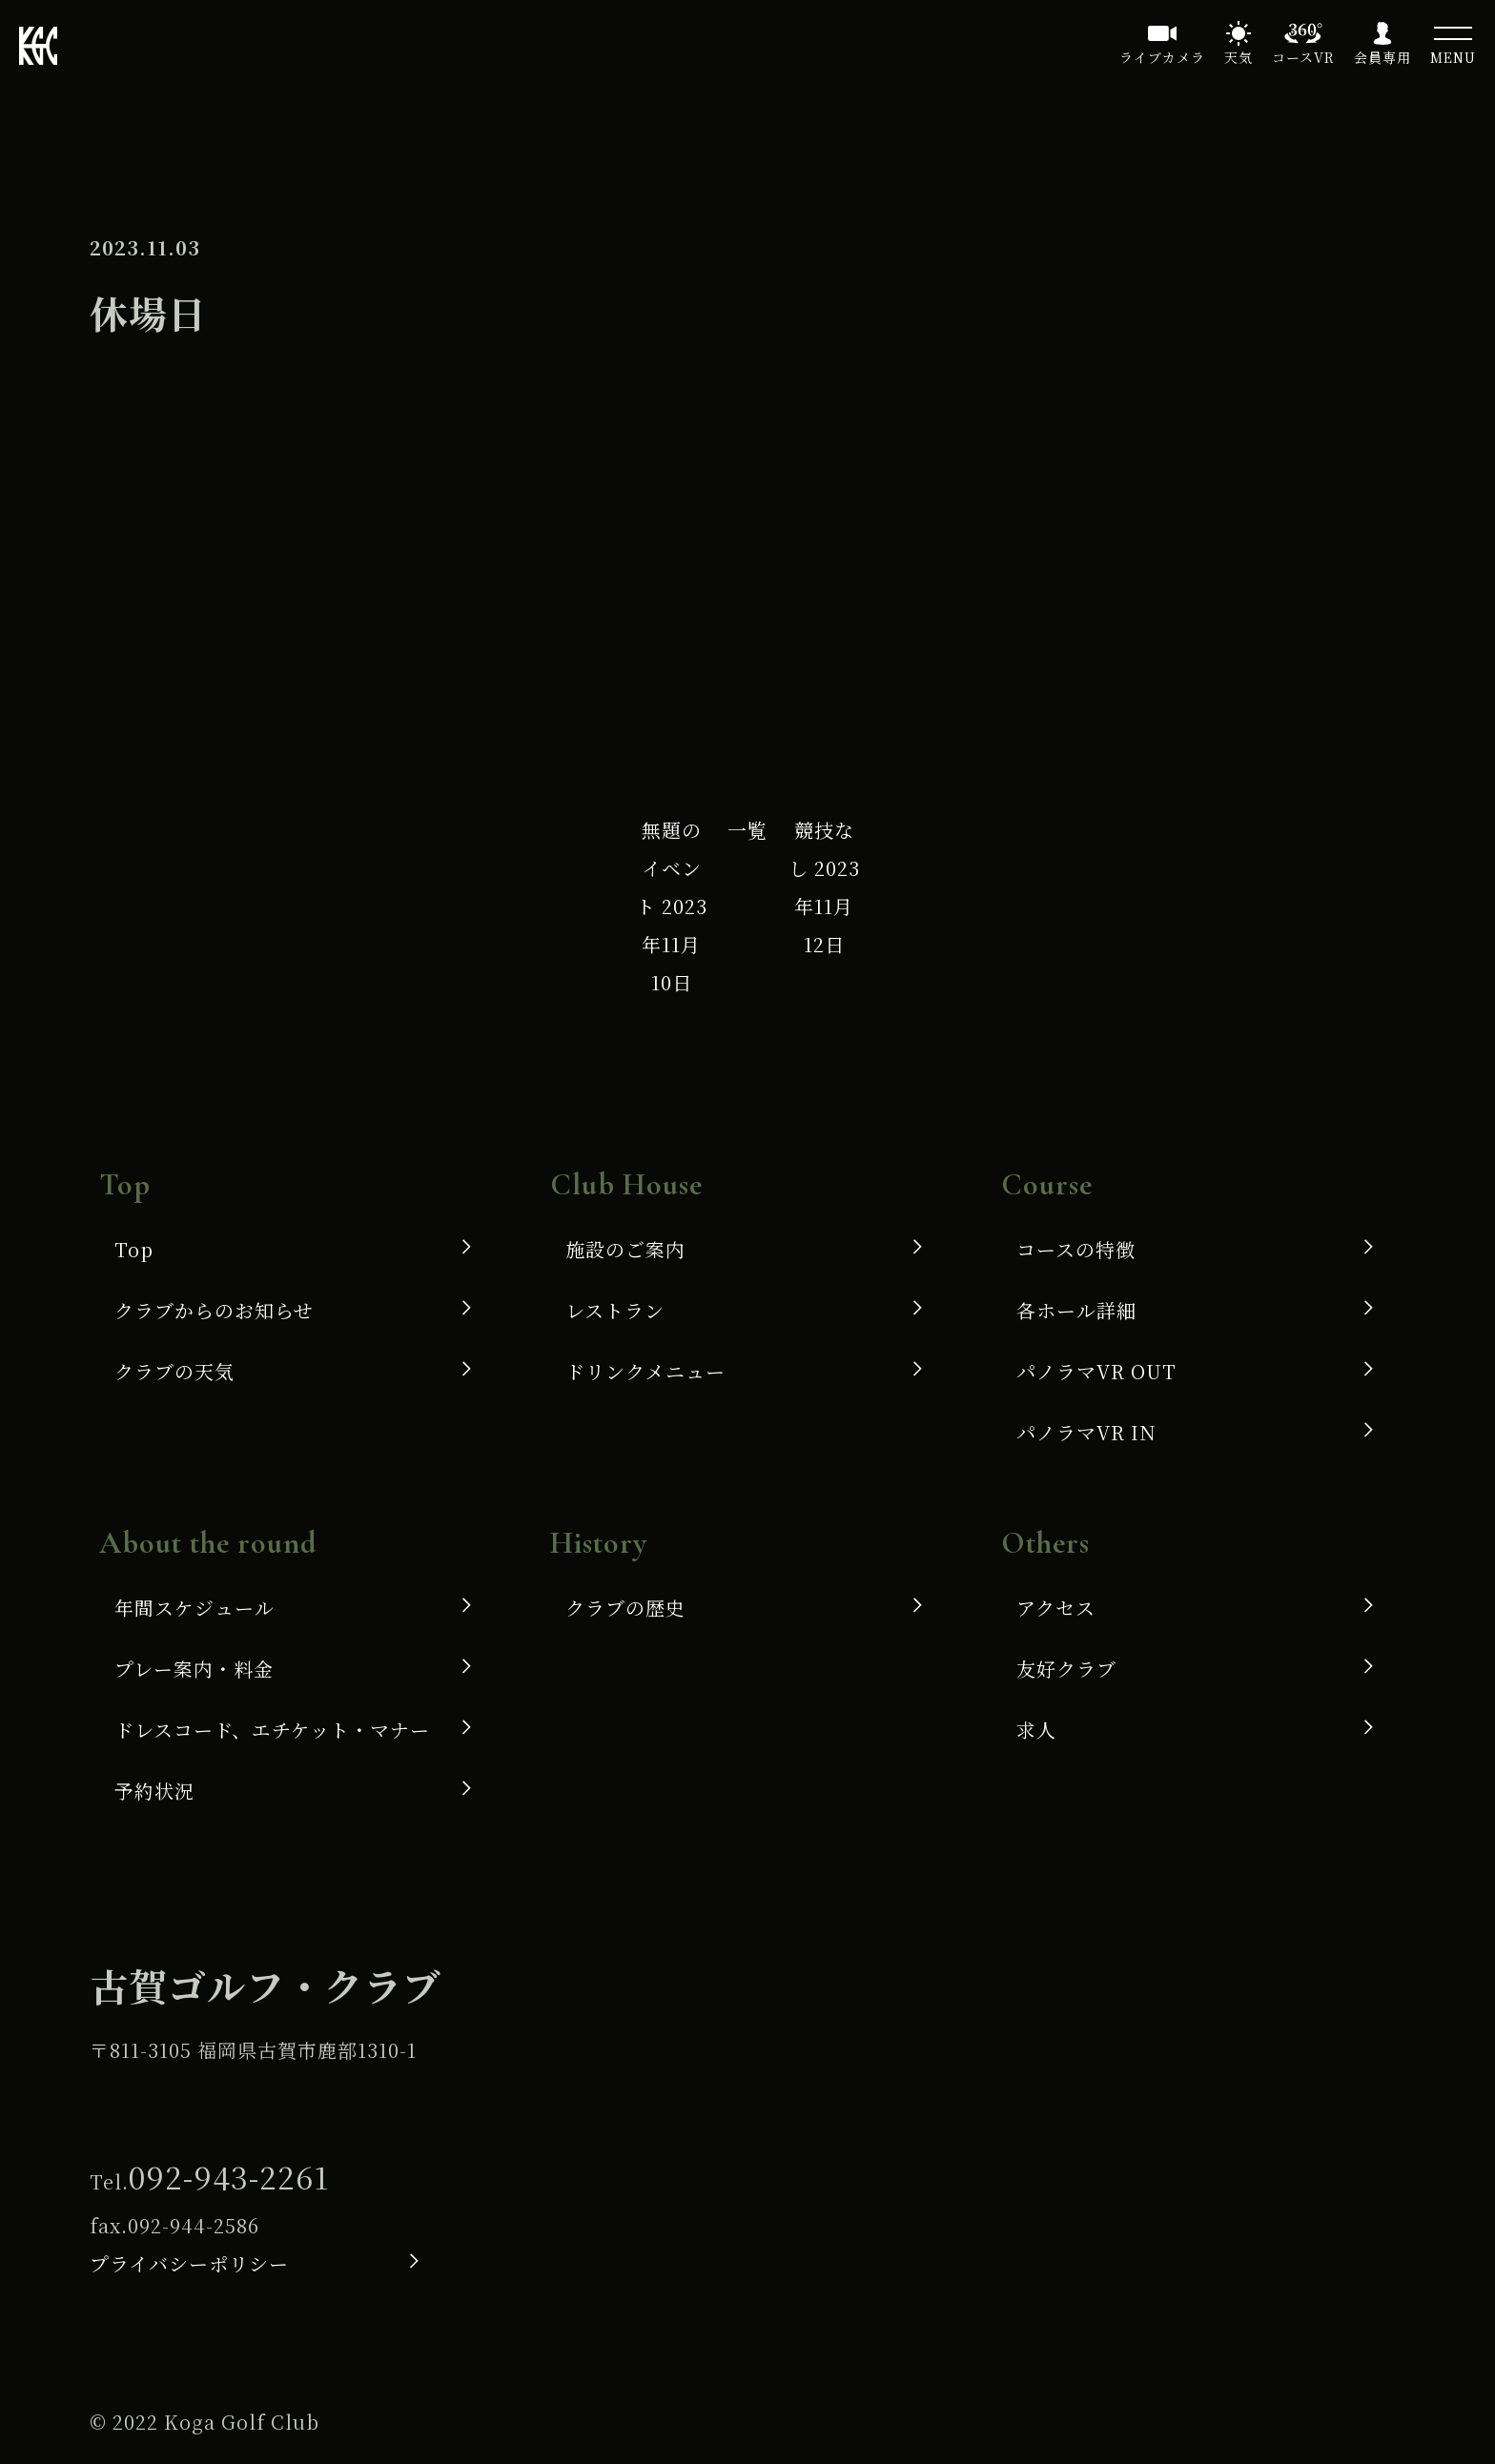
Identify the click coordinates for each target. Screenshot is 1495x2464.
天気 (1238, 57)
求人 (1036, 1729)
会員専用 (1382, 57)
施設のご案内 (625, 1249)
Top (134, 1249)
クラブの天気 (174, 1371)
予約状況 (154, 1790)
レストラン (615, 1310)
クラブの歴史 (625, 1607)
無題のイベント (671, 906)
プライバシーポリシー (189, 2263)
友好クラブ (1066, 1668)
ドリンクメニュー (645, 1371)
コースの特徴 (1076, 1249)
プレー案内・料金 (194, 1668)
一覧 (747, 830)
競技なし (824, 887)
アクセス (1056, 1607)
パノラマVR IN (1086, 1432)
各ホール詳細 (1076, 1310)
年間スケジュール (194, 1607)
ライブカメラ (1162, 57)
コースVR (1303, 57)
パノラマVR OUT (1096, 1371)
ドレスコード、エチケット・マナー (272, 1729)
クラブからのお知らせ (214, 1310)
